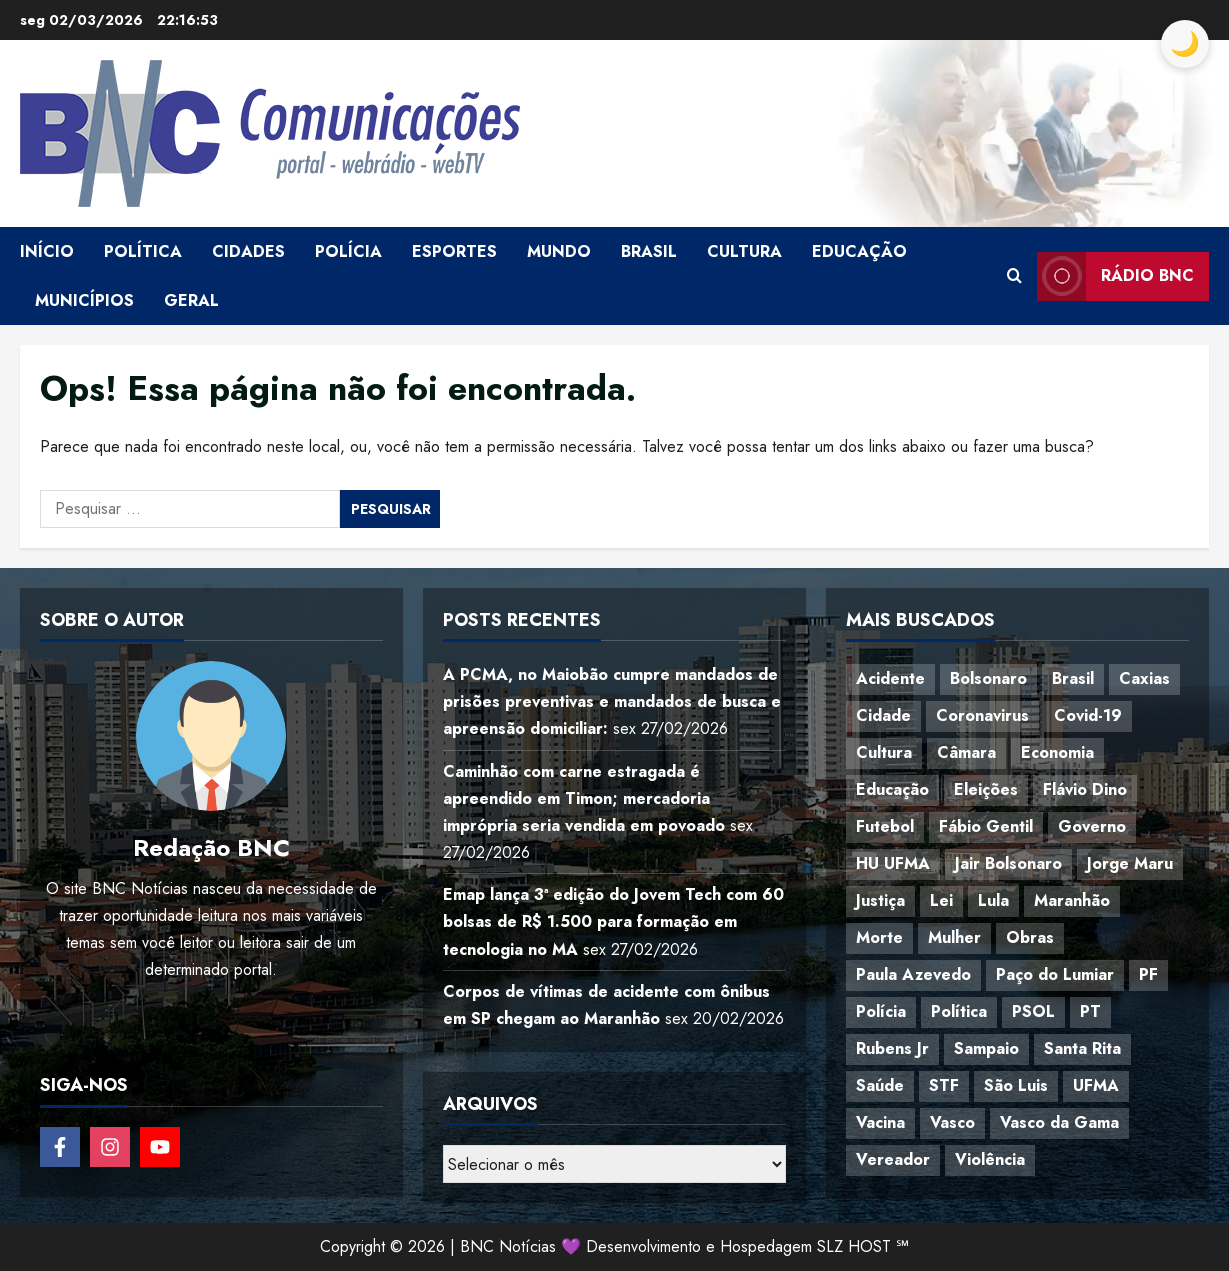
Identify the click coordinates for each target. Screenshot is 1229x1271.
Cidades (248, 251)
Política (143, 251)
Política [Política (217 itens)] (959, 1011)
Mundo (559, 251)
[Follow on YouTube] (160, 1147)
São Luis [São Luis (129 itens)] (1016, 1085)
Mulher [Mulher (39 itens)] (954, 937)
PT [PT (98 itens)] (1090, 1011)
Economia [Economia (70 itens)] (1057, 752)
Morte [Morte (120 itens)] (879, 937)
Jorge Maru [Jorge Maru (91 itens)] (1130, 863)
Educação (859, 251)
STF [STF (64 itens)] (944, 1085)
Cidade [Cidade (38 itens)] (883, 715)
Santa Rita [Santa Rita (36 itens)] (1082, 1048)
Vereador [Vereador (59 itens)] (893, 1159)
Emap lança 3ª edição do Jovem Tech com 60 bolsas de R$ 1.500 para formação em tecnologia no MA (613, 921)
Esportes (454, 251)
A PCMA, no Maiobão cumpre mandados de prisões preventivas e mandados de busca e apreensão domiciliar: (612, 701)
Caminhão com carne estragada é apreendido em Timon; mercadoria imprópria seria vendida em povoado (584, 798)
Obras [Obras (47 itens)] (1030, 937)
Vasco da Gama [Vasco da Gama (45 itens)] (1059, 1122)
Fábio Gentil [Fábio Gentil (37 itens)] (986, 826)
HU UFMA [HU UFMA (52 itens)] (893, 863)
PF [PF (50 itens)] (1148, 974)
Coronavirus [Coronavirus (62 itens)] (982, 715)
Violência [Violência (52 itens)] (990, 1159)
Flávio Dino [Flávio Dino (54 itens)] (1085, 789)
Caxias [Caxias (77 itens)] (1144, 678)
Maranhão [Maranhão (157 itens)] (1072, 900)
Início (47, 251)
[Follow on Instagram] (110, 1147)
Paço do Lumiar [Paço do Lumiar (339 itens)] (1055, 974)
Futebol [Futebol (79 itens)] (885, 826)
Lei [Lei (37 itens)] (941, 900)
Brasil (649, 251)
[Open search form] (1014, 276)
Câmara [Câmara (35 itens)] (966, 752)
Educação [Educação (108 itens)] (892, 789)
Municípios (84, 300)
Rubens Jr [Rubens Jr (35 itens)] (892, 1048)
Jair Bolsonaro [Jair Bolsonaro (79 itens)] (1008, 863)
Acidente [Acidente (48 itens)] (890, 678)
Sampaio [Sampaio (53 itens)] (986, 1048)
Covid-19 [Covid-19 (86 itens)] (1088, 715)
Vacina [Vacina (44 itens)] (880, 1122)
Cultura (744, 251)
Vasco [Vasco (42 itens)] (952, 1122)
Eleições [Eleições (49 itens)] (986, 789)
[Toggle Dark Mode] (1185, 44)
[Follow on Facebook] (60, 1147)
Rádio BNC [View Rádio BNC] (1115, 276)
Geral (191, 300)
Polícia (348, 251)
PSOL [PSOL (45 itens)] (1033, 1011)
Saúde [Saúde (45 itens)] (880, 1085)
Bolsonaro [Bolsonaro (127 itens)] (988, 678)
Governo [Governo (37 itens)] (1092, 826)
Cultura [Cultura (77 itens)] (884, 752)
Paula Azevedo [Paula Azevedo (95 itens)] (913, 974)
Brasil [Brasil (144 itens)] (1073, 678)
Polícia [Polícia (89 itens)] (881, 1011)
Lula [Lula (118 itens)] (993, 900)
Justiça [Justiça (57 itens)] (880, 900)
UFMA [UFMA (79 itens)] (1096, 1085)
